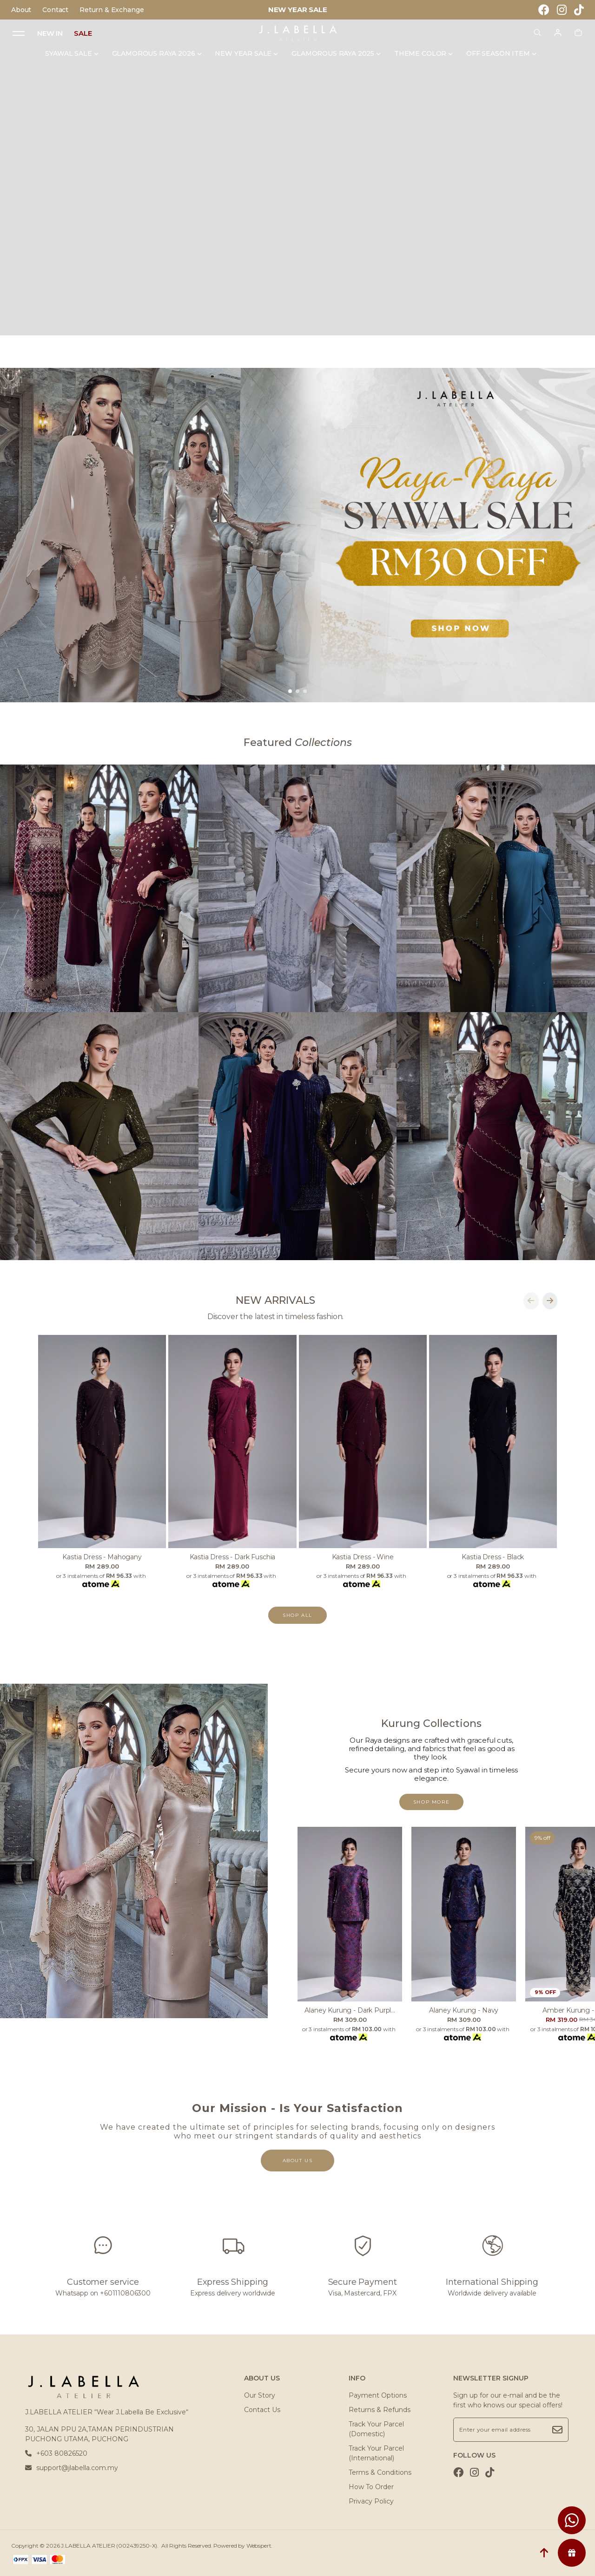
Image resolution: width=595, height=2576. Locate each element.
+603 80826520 (56, 2453)
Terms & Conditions (380, 2472)
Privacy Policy (371, 2501)
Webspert (258, 2545)
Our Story (259, 2395)
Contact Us (262, 2410)
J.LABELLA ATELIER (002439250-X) (109, 2545)
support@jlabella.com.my (71, 2468)
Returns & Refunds (379, 2410)
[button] (290, 691)
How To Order (371, 2487)
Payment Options (378, 2395)
